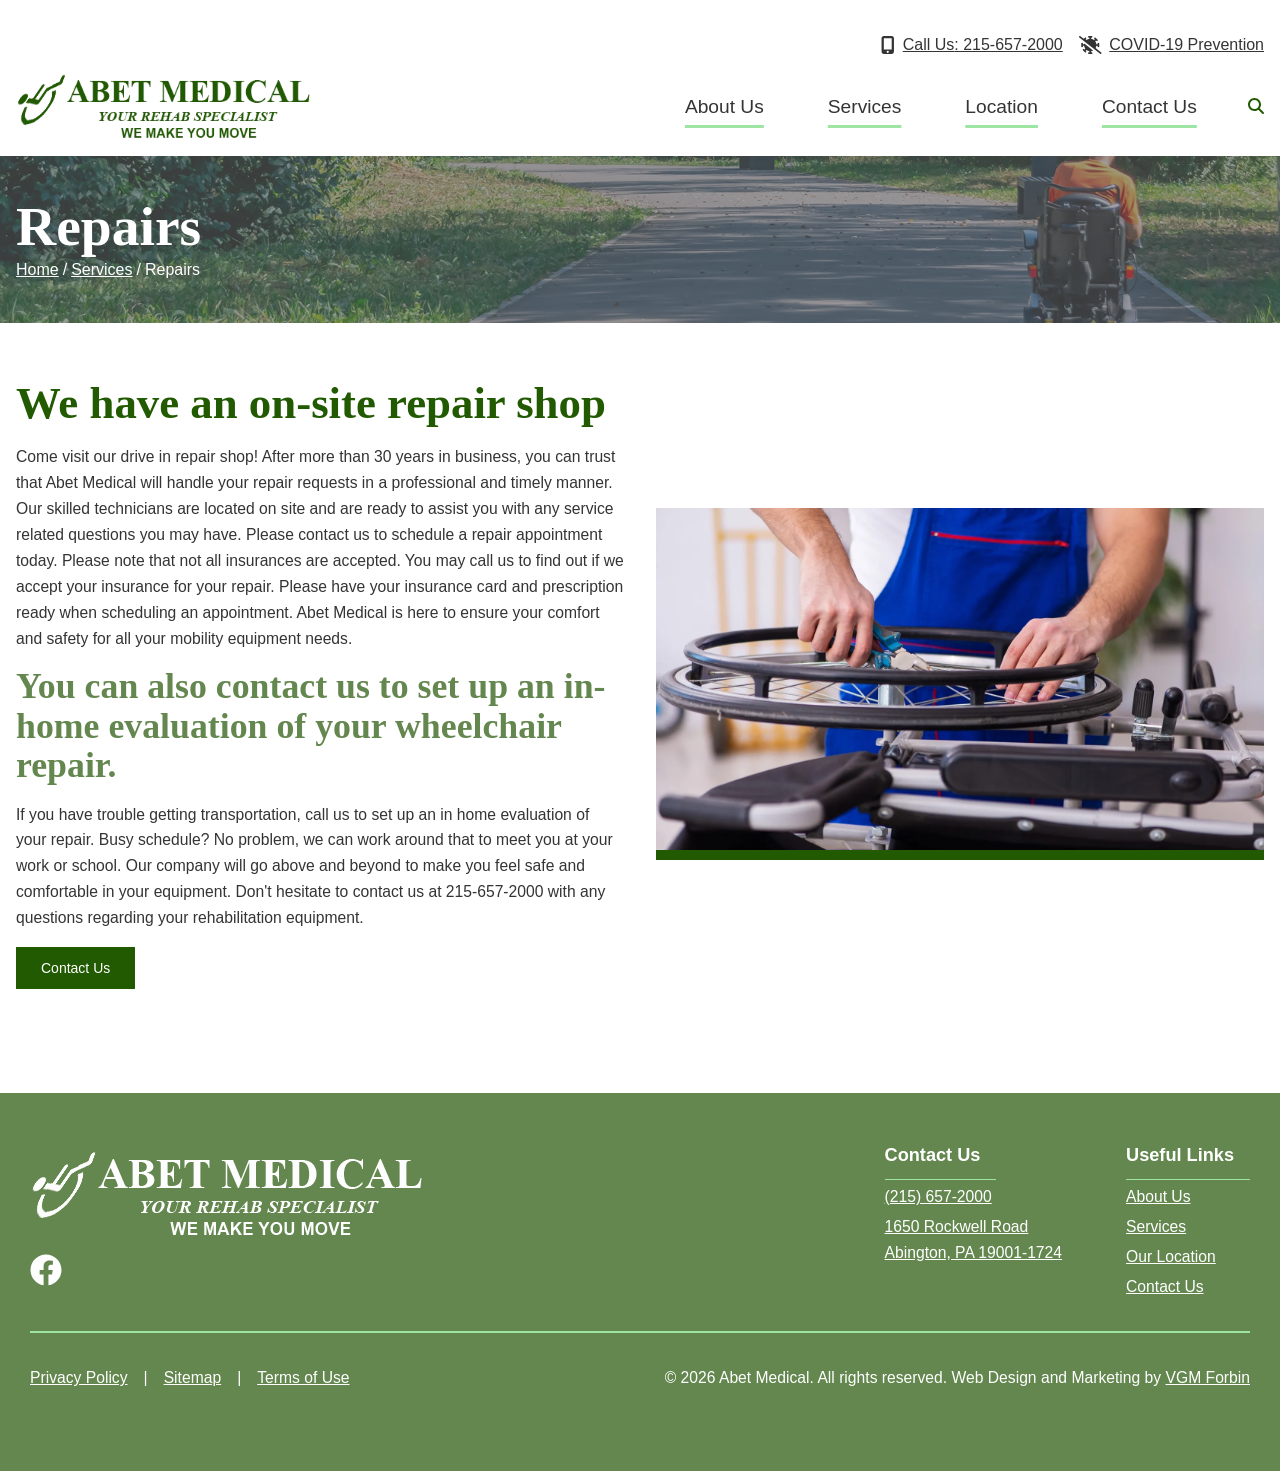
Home (37, 269)
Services (865, 106)
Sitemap (193, 1377)
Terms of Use (303, 1377)
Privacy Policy (79, 1377)
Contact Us (1149, 106)
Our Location (1171, 1256)
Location (1001, 106)
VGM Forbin (1208, 1377)
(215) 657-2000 (938, 1196)
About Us (724, 106)
